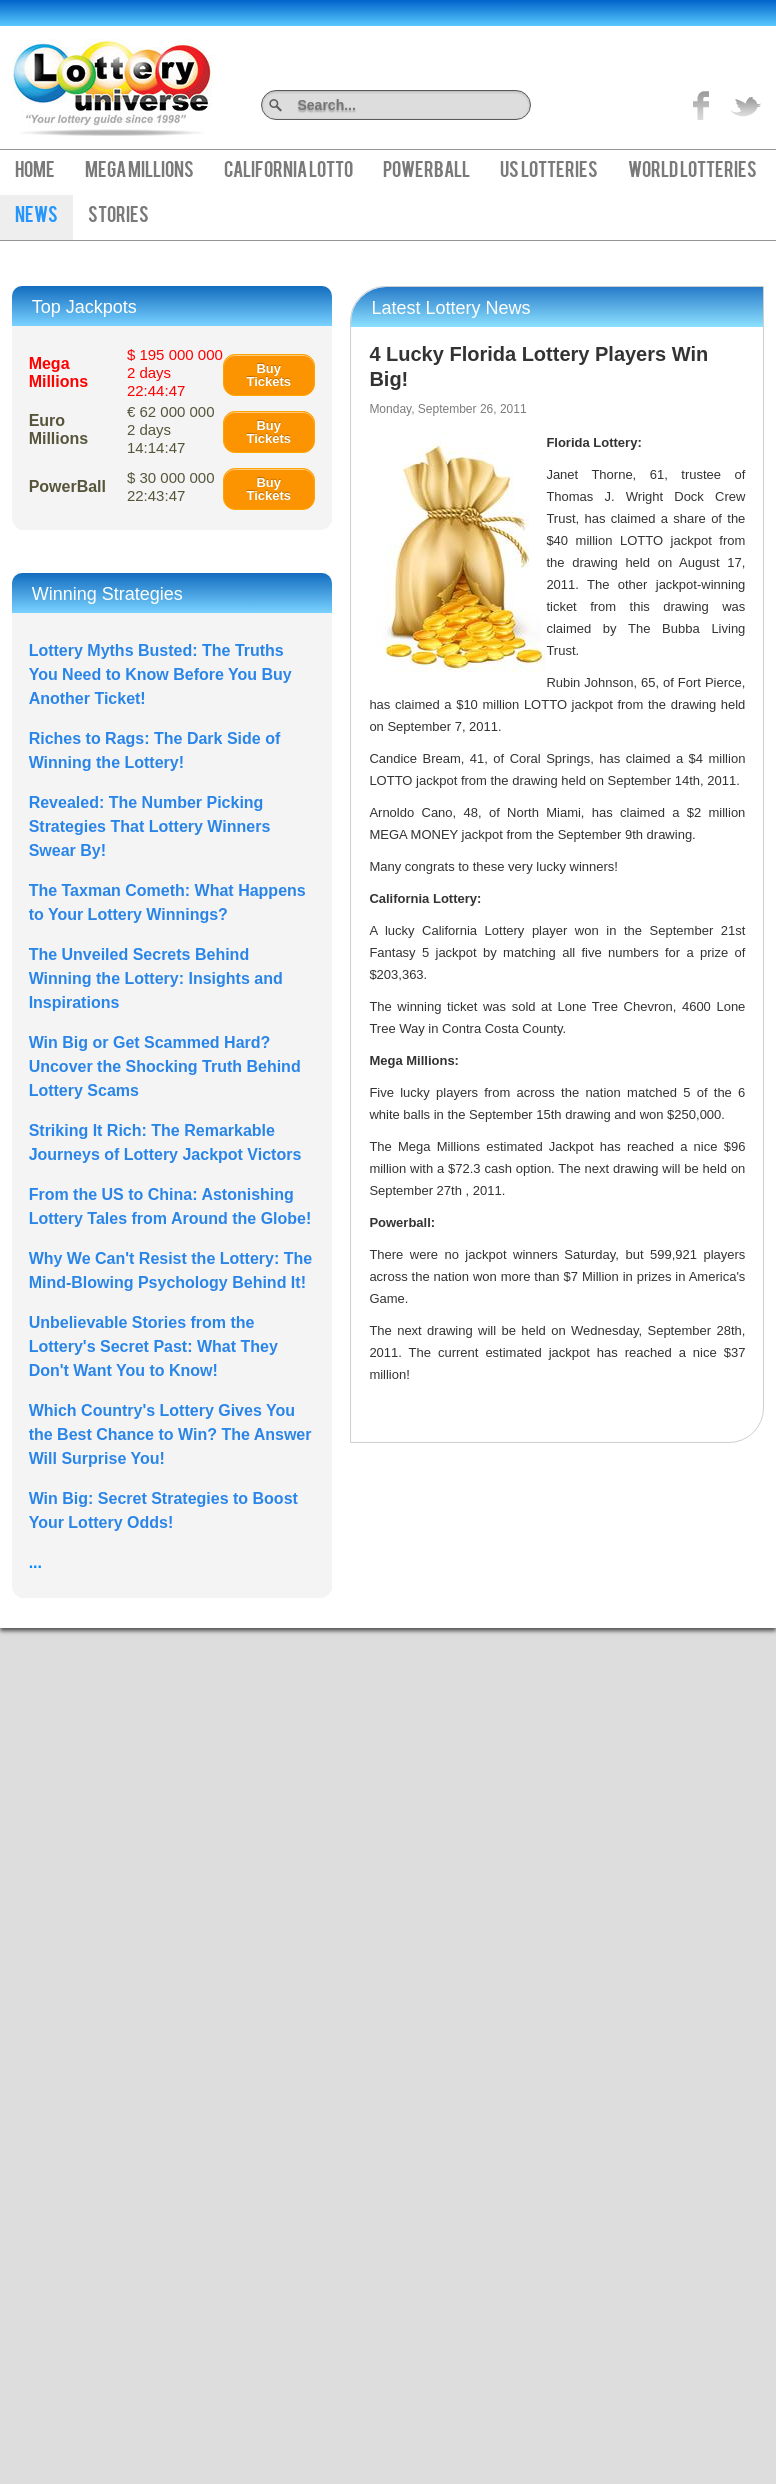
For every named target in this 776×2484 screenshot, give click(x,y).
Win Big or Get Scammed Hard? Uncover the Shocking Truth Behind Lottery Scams (165, 1066)
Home (35, 172)
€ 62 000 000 (171, 429)
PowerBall (426, 172)
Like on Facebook (702, 105)
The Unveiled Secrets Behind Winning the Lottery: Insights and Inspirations (156, 978)
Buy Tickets (268, 375)
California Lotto (288, 172)
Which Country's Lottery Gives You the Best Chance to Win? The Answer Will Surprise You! (170, 1434)
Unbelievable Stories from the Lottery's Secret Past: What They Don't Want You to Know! (153, 1346)
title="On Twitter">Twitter (746, 105)
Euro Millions (59, 429)
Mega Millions (139, 172)
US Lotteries (549, 172)
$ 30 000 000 (171, 486)
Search (523, 104)
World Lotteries (692, 172)
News (36, 217)
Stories (118, 217)
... (35, 1562)
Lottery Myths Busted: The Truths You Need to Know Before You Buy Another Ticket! (160, 674)
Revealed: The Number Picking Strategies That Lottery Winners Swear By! (150, 826)
